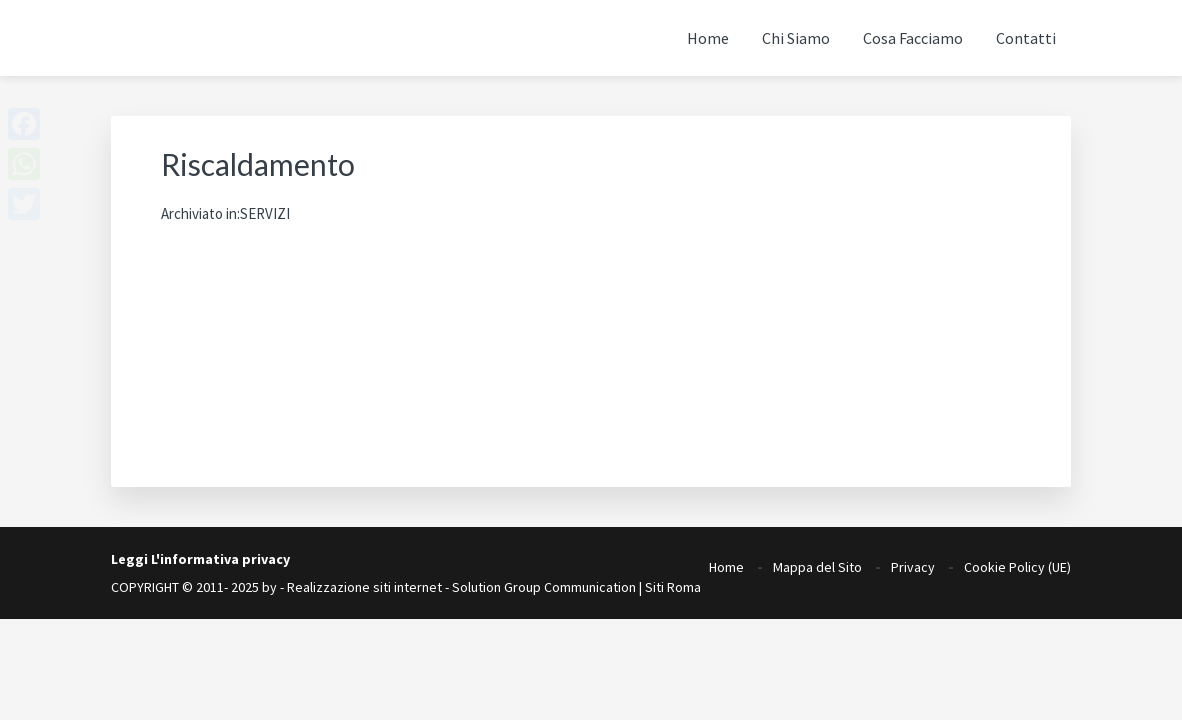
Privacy (913, 561)
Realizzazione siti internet (364, 587)
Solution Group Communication (544, 587)
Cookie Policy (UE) (1017, 561)
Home (726, 561)
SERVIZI (265, 213)
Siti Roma (673, 587)
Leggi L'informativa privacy (200, 559)
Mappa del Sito (817, 561)
